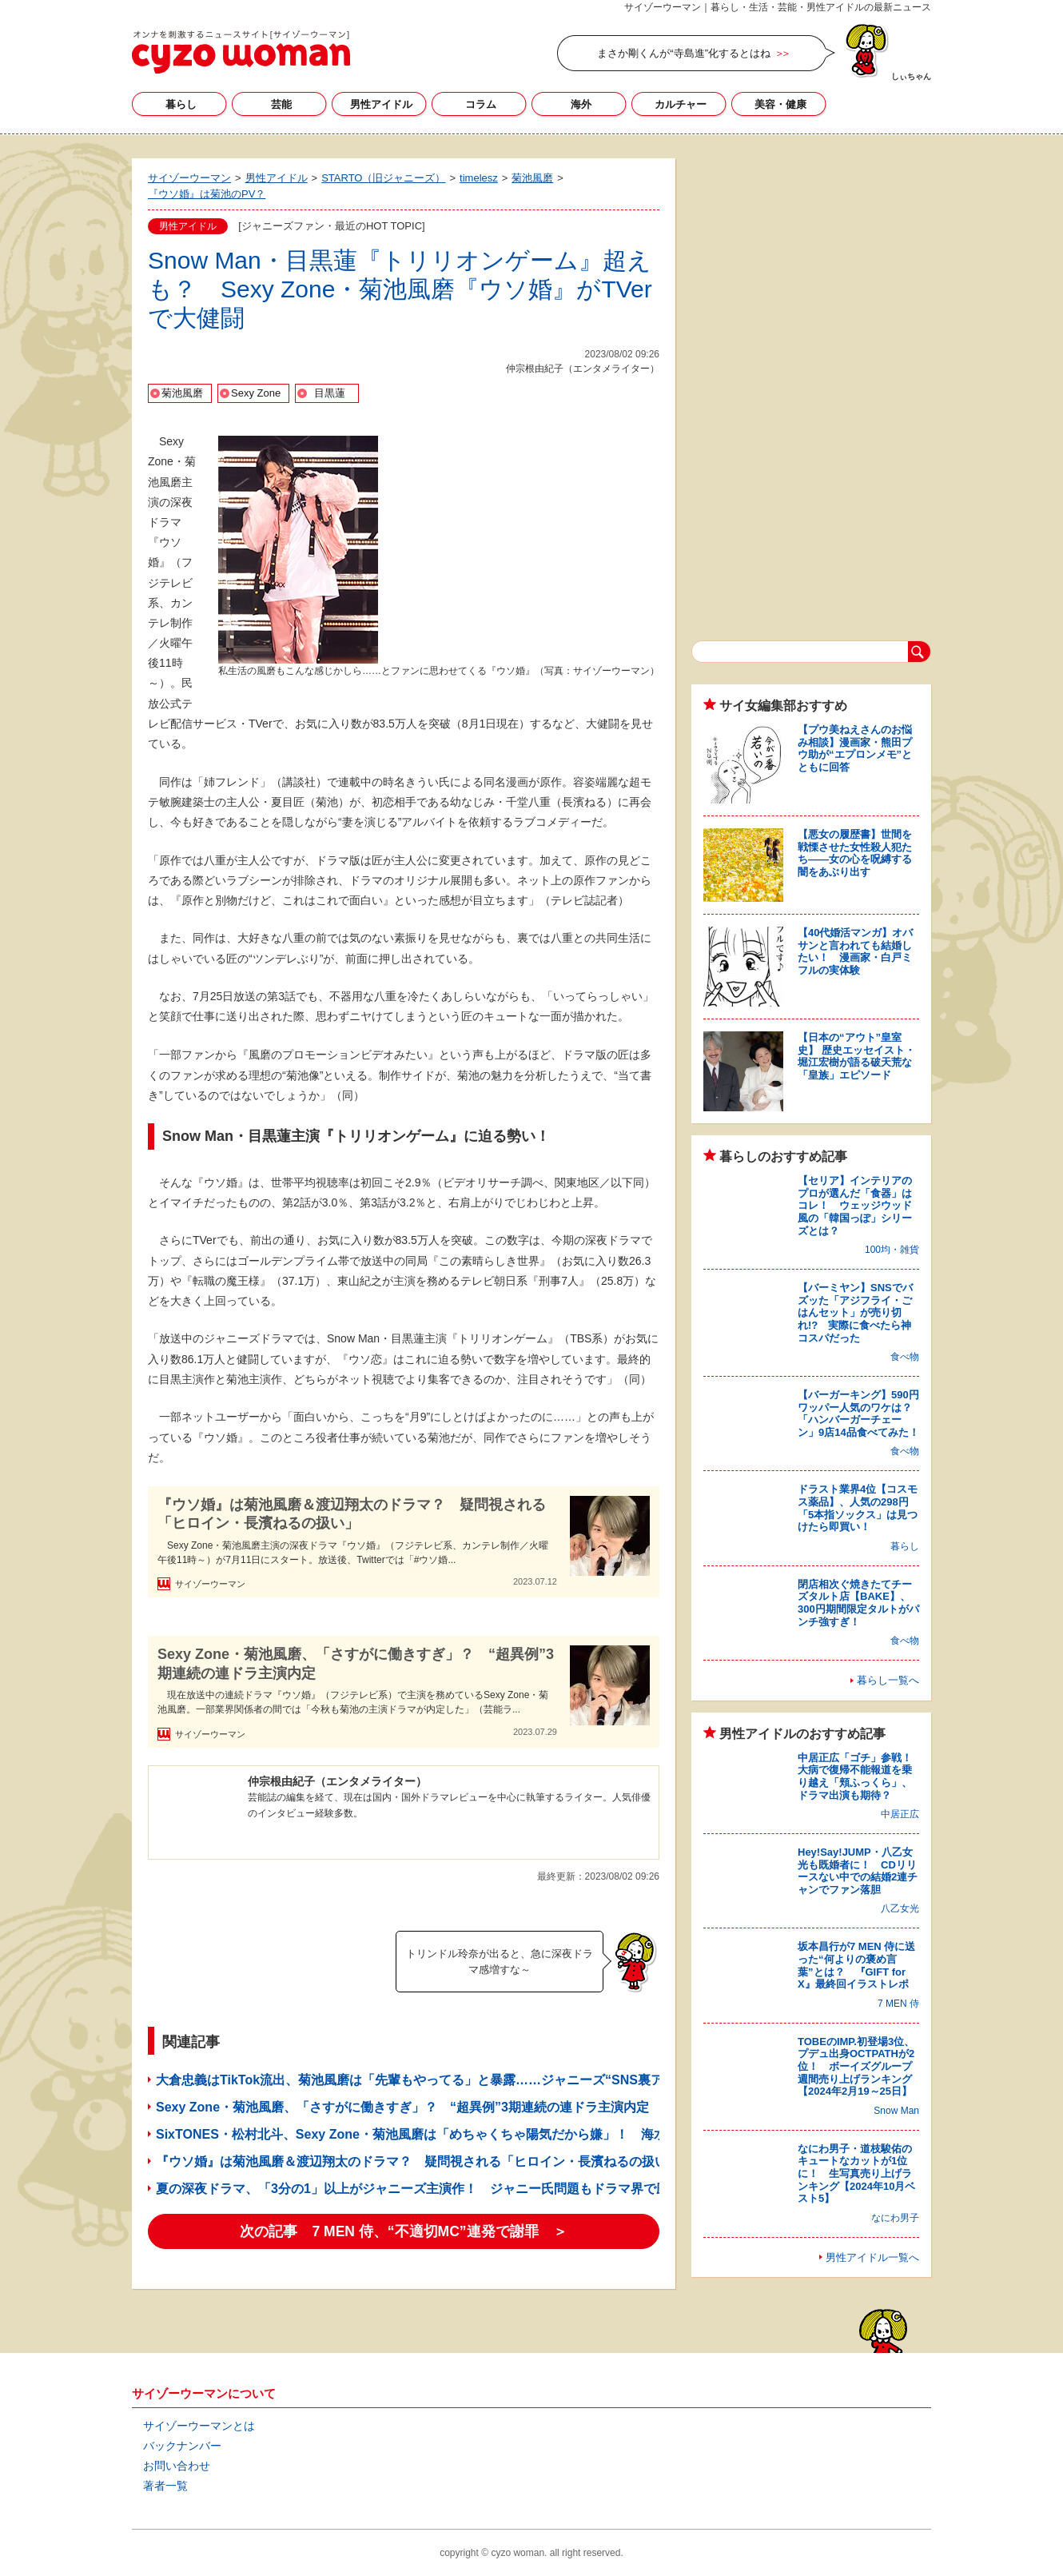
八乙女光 (900, 1908)
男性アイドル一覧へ (872, 2257)
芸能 (281, 104)
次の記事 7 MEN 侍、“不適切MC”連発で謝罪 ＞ (403, 2231)
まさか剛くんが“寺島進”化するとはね (683, 53)
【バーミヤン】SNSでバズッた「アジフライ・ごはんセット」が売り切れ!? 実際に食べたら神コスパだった (855, 1312)
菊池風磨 (182, 393)
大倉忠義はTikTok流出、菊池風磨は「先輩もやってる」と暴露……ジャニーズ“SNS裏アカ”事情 (432, 2080)
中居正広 (900, 1814)
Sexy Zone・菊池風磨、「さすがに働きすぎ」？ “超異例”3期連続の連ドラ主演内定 (355, 1663)
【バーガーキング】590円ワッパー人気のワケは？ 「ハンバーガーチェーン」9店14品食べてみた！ (860, 1413)
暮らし (181, 104)
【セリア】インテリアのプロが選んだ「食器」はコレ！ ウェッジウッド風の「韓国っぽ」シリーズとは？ (855, 1205)
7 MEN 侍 (898, 2003)
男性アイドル (381, 104)
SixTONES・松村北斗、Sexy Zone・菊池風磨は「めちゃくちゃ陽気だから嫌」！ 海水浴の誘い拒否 (449, 2134)
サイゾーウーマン (241, 52)
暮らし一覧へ (888, 1680)
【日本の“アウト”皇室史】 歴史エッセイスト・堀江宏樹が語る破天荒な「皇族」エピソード (856, 1056)
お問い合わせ (176, 2465)
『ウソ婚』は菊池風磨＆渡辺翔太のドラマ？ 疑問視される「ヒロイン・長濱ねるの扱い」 (351, 1514)
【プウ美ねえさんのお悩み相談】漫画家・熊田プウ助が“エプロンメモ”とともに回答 (855, 748)
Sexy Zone (256, 393)
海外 (581, 104)
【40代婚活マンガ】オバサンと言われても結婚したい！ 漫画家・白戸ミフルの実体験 (855, 951)
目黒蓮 (329, 393)
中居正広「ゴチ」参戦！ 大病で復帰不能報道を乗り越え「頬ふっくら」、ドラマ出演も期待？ (860, 1776)
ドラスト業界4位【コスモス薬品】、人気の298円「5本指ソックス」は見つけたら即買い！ (858, 1508)
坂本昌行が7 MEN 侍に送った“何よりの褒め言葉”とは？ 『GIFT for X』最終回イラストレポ (856, 1965)
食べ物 (904, 1356)
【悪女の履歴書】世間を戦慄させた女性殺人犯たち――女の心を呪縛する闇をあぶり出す (855, 853)
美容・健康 (780, 104)
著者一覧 (165, 2485)
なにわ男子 (895, 2217)
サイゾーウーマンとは (199, 2425)
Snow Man (896, 2110)
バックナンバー (182, 2445)
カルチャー (681, 104)
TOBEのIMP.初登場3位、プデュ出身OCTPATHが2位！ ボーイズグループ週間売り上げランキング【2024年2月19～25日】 (856, 2066)
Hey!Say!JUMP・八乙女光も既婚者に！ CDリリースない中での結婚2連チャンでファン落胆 (858, 1871)
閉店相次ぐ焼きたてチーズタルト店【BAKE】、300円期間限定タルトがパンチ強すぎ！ (858, 1603)
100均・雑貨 (892, 1249)
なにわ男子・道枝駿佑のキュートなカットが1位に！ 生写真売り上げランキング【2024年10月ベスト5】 (856, 2173)
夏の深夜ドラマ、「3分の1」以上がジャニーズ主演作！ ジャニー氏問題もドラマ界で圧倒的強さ (438, 2188)
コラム (480, 104)
